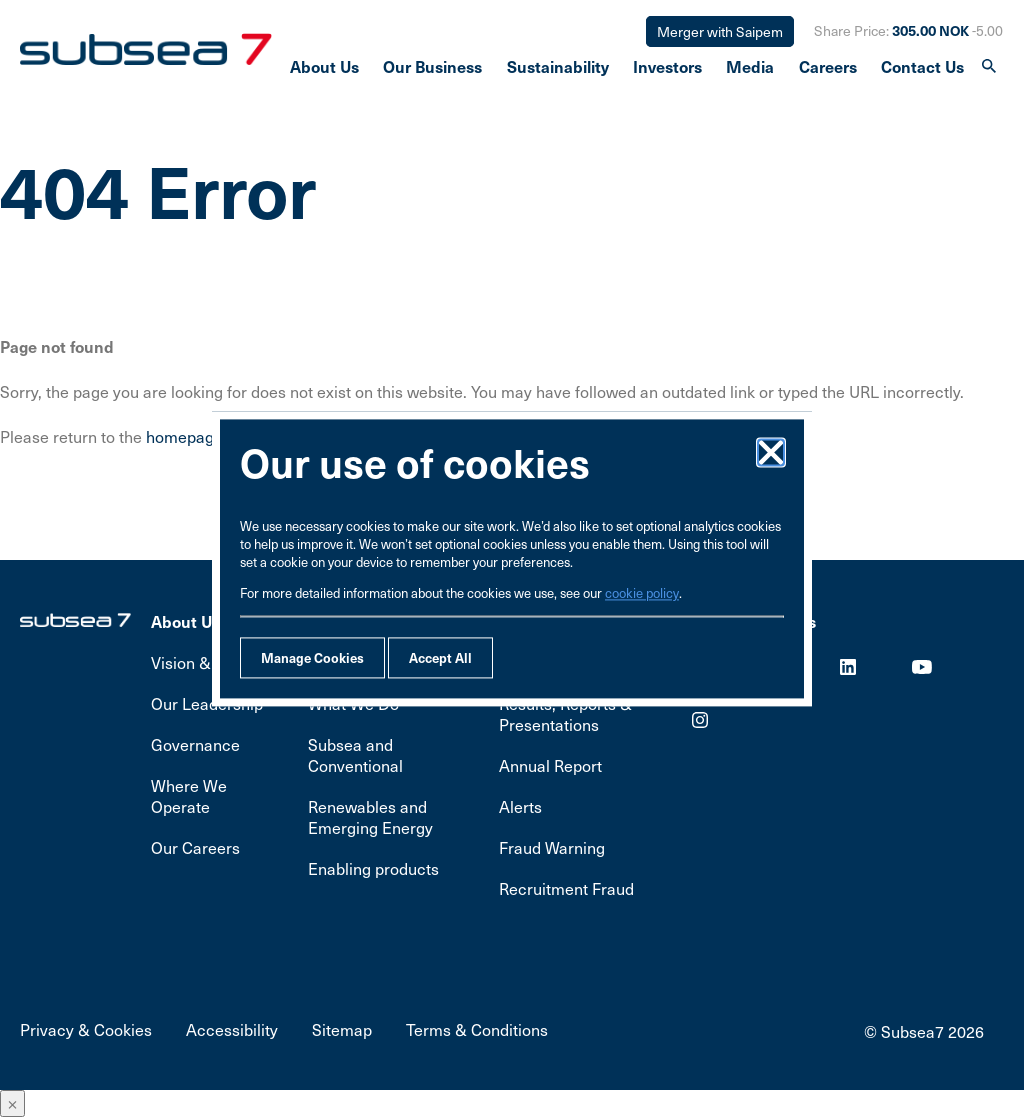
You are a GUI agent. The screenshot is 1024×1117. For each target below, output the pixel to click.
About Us (185, 621)
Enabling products (373, 868)
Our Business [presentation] (432, 69)
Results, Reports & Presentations (565, 714)
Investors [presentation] (667, 69)
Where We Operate (189, 796)
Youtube (922, 667)
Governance (195, 744)
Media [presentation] (750, 69)
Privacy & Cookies (86, 1029)
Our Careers (195, 847)
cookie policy (642, 593)
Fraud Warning (552, 847)
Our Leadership (207, 703)
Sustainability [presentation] (558, 69)
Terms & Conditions (477, 1029)
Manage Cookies (312, 657)
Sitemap (342, 1029)
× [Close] (12, 1103)
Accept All (440, 657)
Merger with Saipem (720, 31)
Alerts (520, 806)
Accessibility (232, 1029)
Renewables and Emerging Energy (370, 817)
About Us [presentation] (324, 69)
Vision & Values (207, 662)
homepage (184, 436)
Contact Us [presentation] (922, 69)
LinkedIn (848, 667)
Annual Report (550, 765)
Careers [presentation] (828, 69)
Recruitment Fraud (566, 888)
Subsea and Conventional (355, 755)
